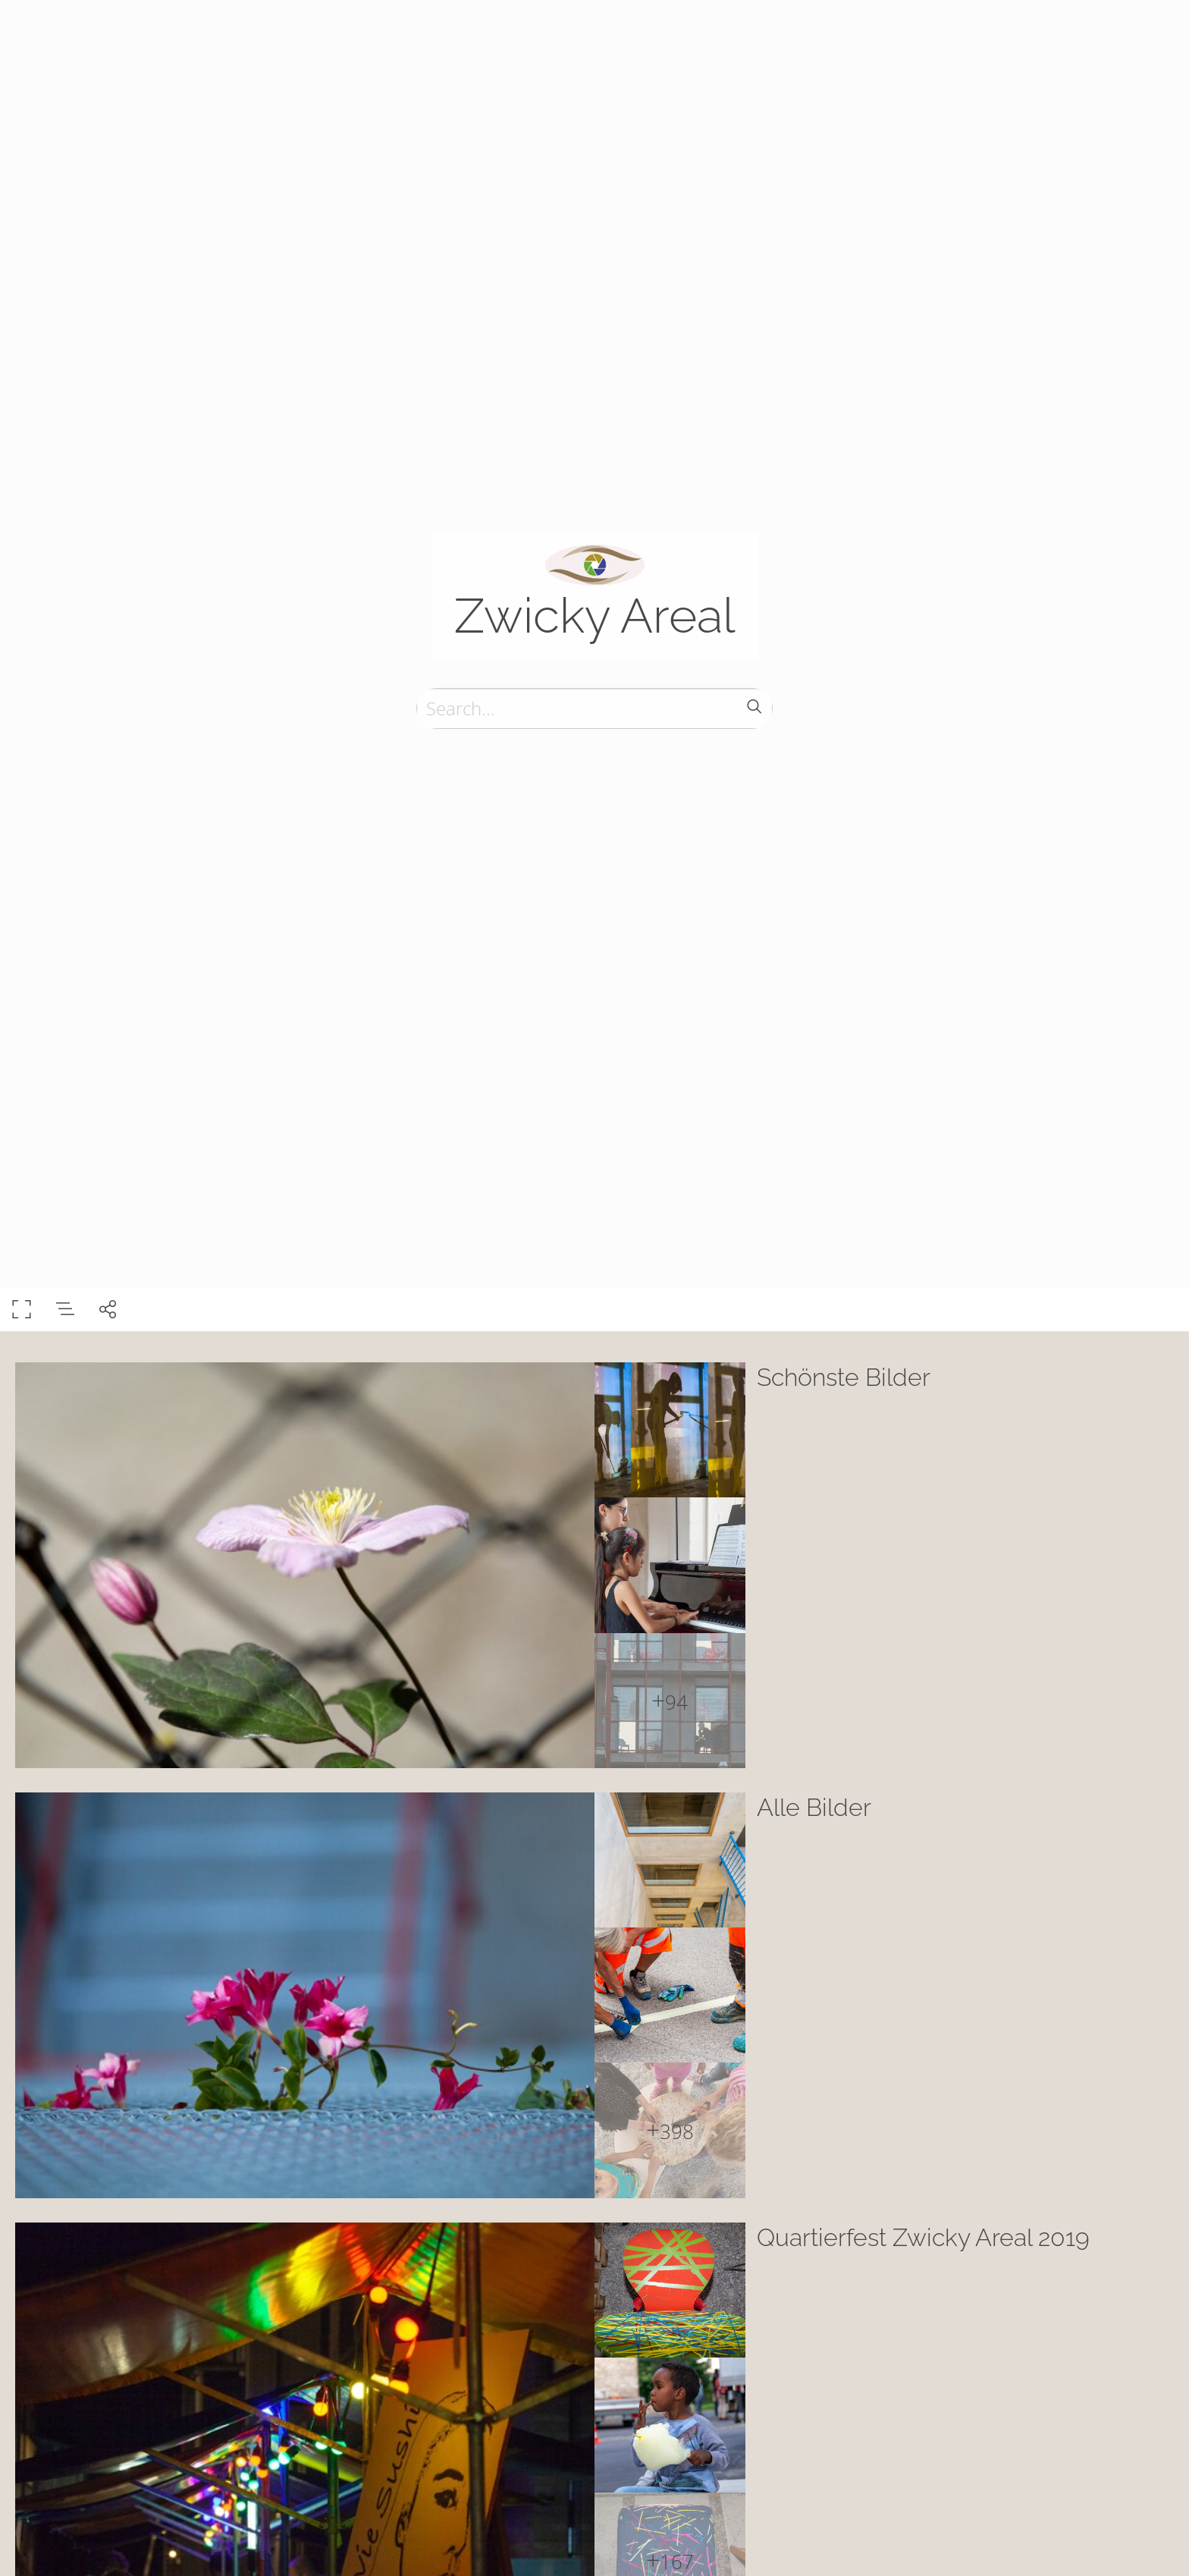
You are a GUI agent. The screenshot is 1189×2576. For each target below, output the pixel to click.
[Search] (594, 708)
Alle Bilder (814, 1807)
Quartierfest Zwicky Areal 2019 (923, 2237)
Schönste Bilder (843, 1377)
